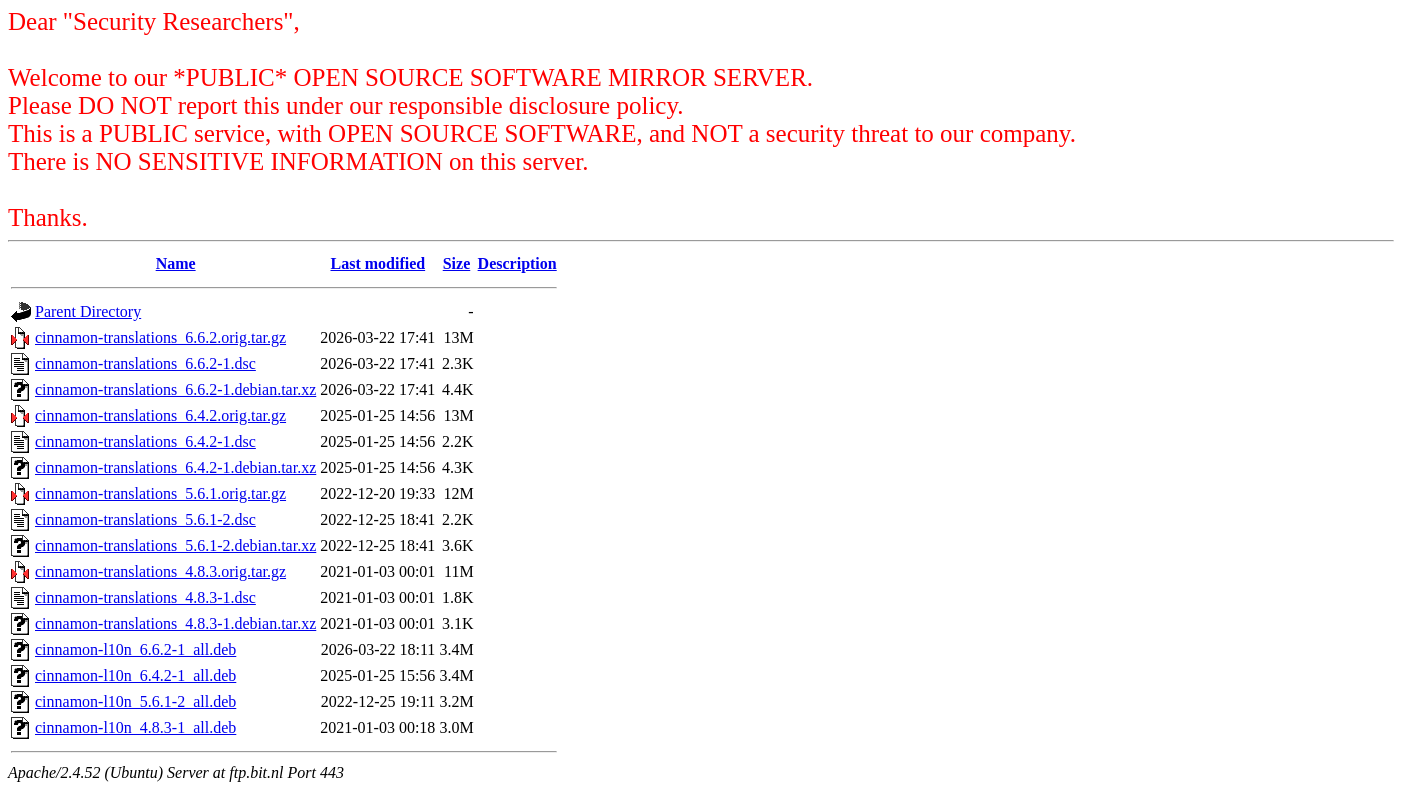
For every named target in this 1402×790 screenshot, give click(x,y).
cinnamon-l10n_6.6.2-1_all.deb (135, 649)
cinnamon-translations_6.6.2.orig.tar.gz (160, 337)
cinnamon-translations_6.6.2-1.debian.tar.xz (175, 389)
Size (457, 263)
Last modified (377, 263)
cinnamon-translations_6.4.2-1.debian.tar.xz (175, 467)
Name (176, 263)
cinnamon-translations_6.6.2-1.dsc (145, 363)
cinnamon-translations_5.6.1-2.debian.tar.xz (175, 545)
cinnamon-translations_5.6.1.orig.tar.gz (160, 493)
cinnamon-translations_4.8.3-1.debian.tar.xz (175, 623)
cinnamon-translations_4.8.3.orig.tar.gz (160, 571)
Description (517, 263)
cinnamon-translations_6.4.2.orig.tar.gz (160, 415)
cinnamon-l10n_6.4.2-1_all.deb (135, 675)
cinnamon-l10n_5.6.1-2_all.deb (135, 701)
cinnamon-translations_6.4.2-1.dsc (145, 441)
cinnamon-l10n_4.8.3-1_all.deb (135, 727)
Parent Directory (88, 311)
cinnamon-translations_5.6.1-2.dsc (145, 519)
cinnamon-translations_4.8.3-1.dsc (145, 597)
